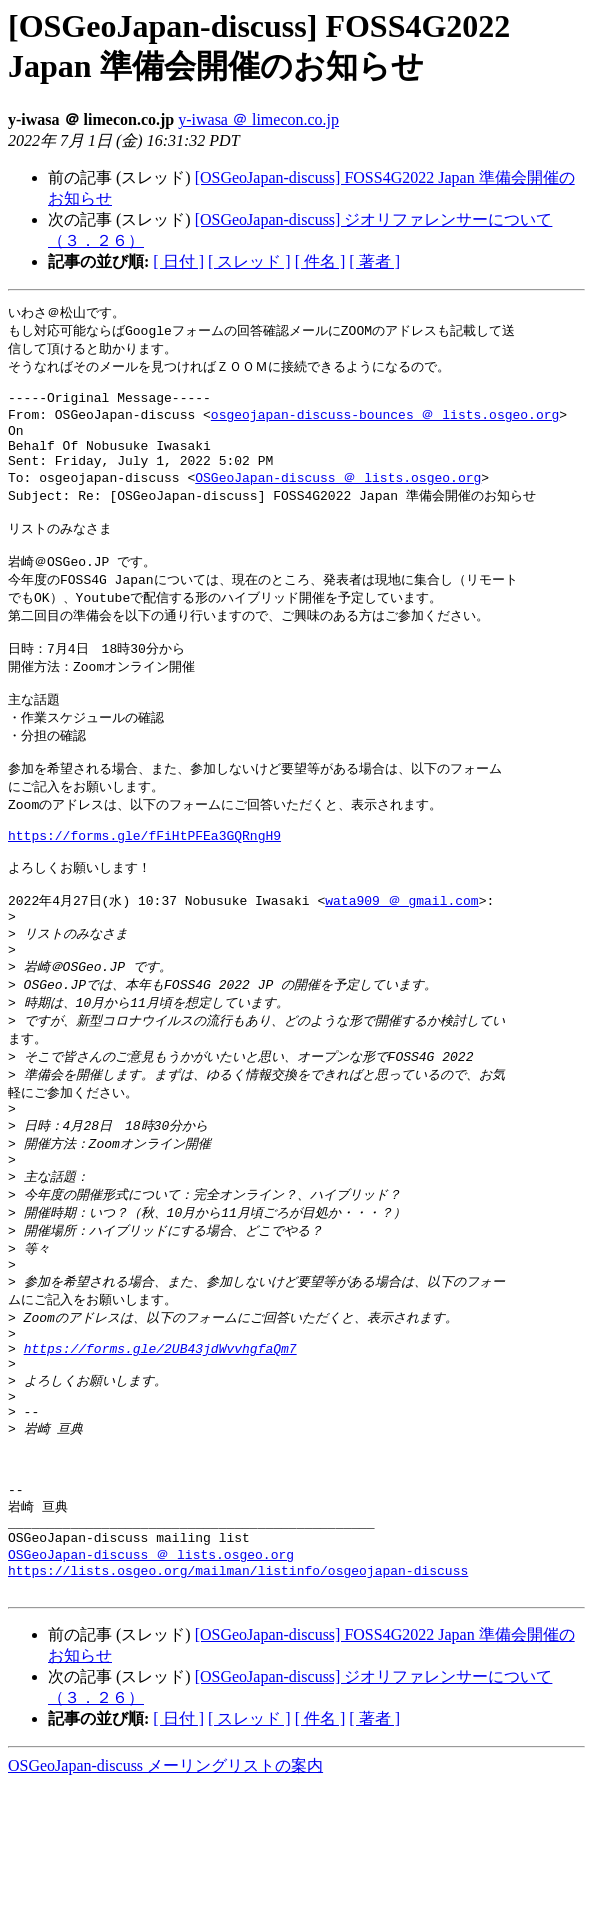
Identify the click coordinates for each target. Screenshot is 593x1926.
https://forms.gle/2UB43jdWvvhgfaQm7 (160, 1452)
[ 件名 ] (320, 261)
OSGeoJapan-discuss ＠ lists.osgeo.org (338, 498)
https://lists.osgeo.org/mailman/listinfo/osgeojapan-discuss (238, 1708)
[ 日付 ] (178, 261)
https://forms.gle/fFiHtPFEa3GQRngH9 (144, 891)
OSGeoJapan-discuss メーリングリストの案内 (165, 1906)
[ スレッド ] (249, 261)
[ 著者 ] (374, 261)
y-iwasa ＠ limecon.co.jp (258, 119)
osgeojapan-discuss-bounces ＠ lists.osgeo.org (385, 425)
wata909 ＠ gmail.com (401, 964)
